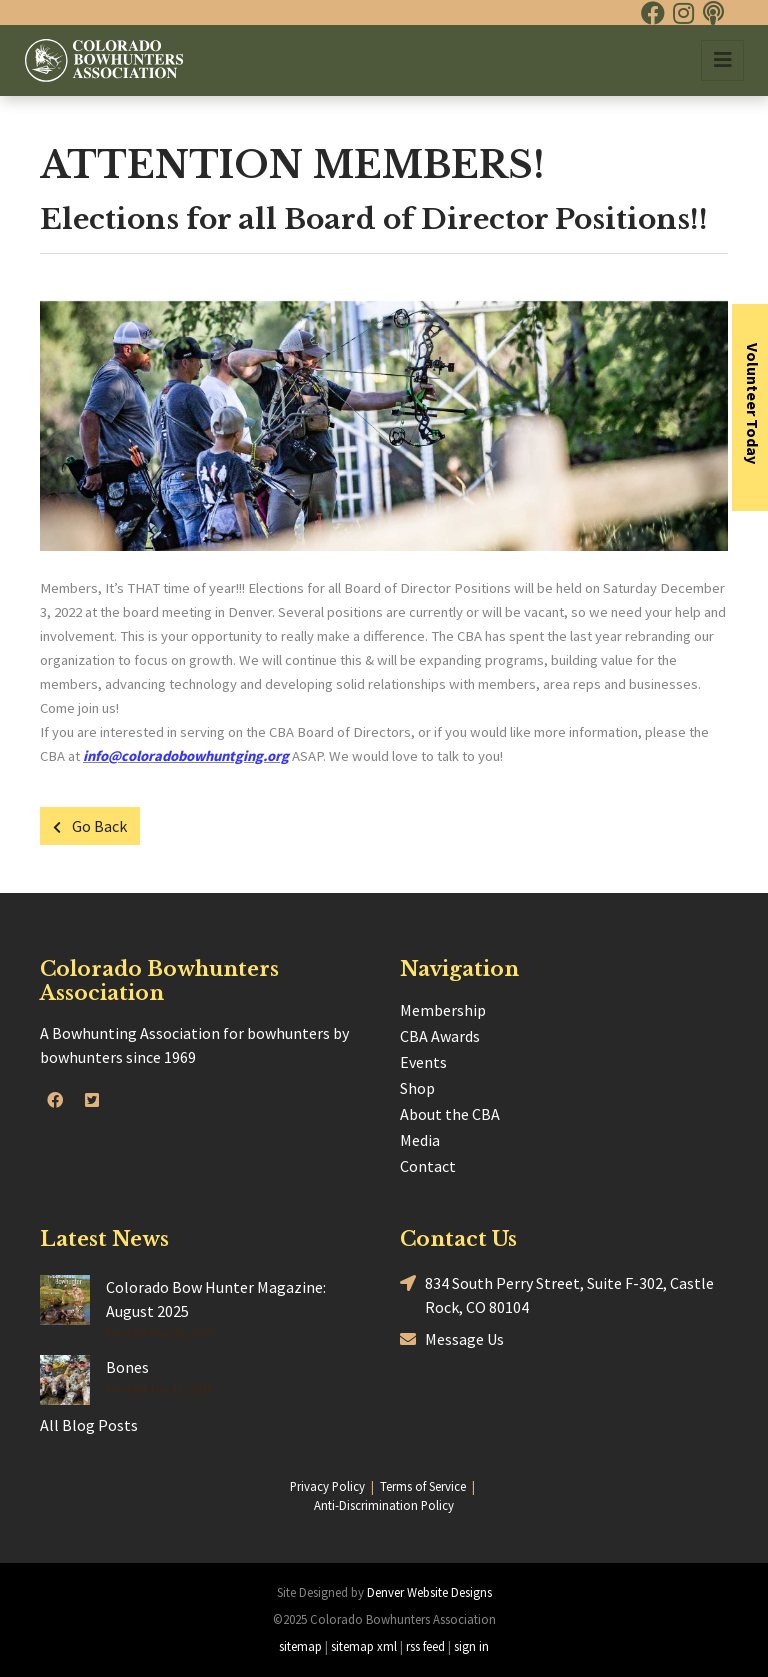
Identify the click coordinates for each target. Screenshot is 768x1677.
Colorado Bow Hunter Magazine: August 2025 (216, 1299)
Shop (417, 1088)
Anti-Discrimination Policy (384, 1505)
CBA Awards (440, 1036)
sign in (471, 1646)
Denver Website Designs (429, 1592)
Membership (443, 1010)
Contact (428, 1166)
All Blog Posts (89, 1425)
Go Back (90, 826)
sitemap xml (364, 1646)
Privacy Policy (327, 1486)
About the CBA (450, 1114)
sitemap (300, 1646)
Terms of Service (423, 1486)
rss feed (425, 1646)
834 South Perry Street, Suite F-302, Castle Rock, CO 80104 (557, 1294)
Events (423, 1062)
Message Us (452, 1339)
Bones (127, 1367)
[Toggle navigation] (722, 60)
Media (420, 1140)
